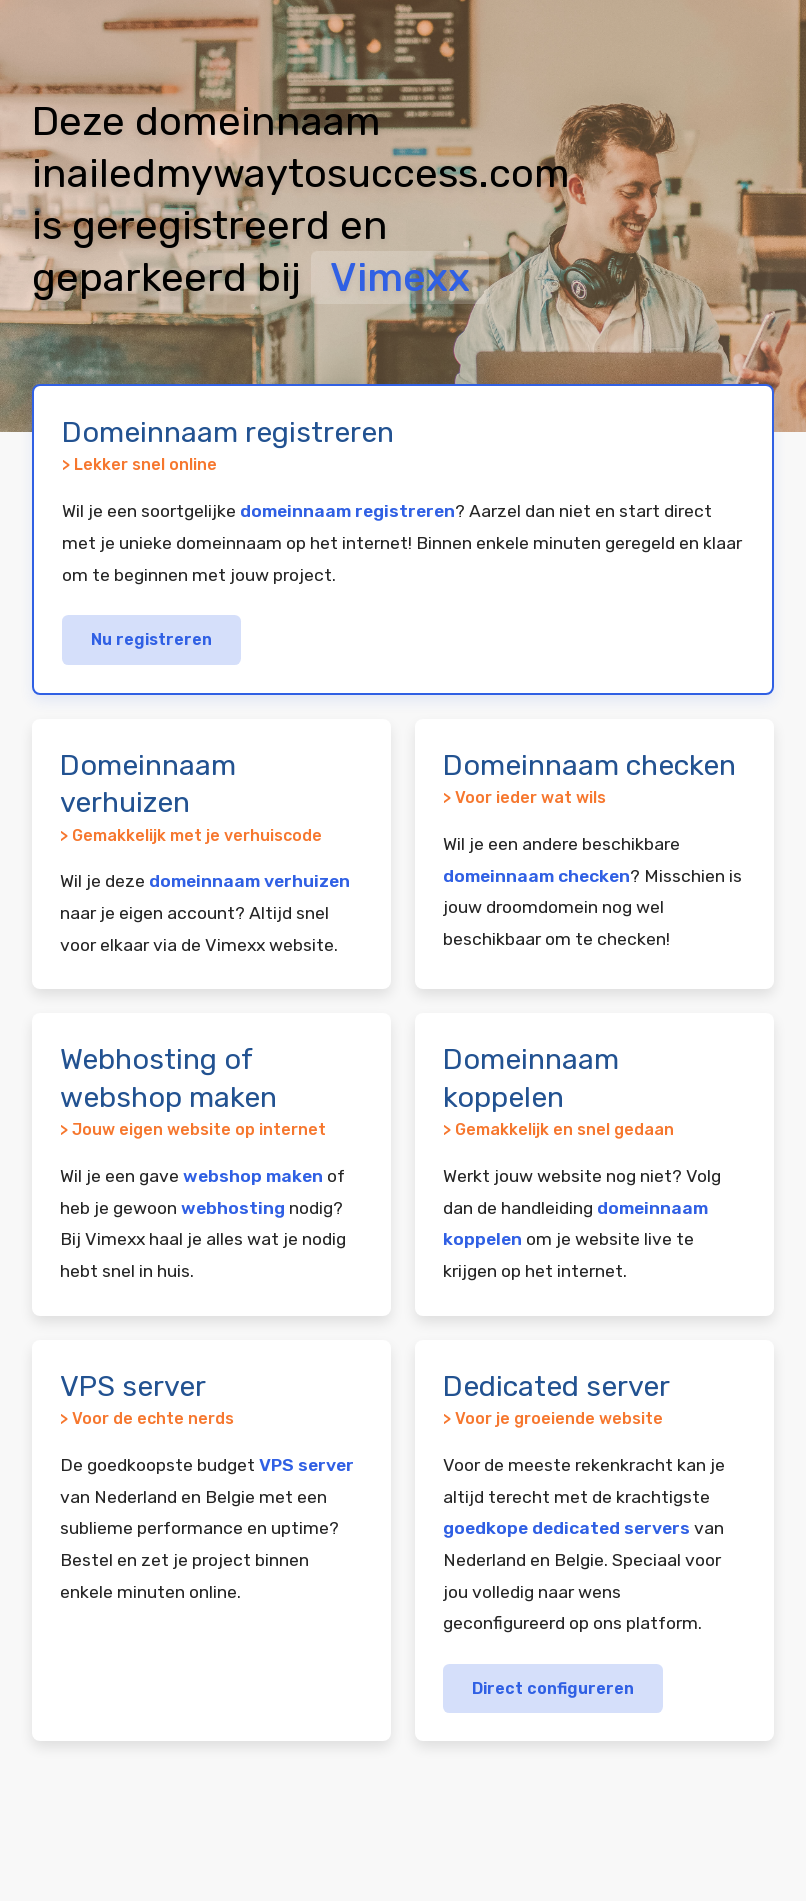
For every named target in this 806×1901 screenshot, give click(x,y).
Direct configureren (553, 1688)
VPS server (306, 1465)
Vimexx (400, 277)
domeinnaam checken (536, 876)
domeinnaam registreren (347, 511)
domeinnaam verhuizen (249, 881)
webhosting (233, 1208)
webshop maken (253, 1176)
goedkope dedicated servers (566, 1528)
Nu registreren (151, 639)
